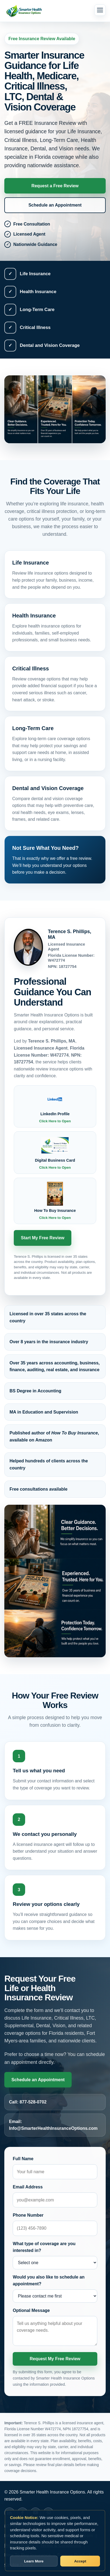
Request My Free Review (55, 2358)
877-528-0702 (32, 2102)
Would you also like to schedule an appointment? (49, 2280)
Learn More (34, 2561)
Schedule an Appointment (55, 205)
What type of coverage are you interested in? (44, 2247)
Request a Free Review (54, 185)
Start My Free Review (42, 1237)
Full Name (23, 2158)
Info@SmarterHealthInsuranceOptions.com (53, 2128)
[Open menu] (100, 10)
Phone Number (28, 2215)
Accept (80, 2561)
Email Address (28, 2187)
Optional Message (31, 2310)
